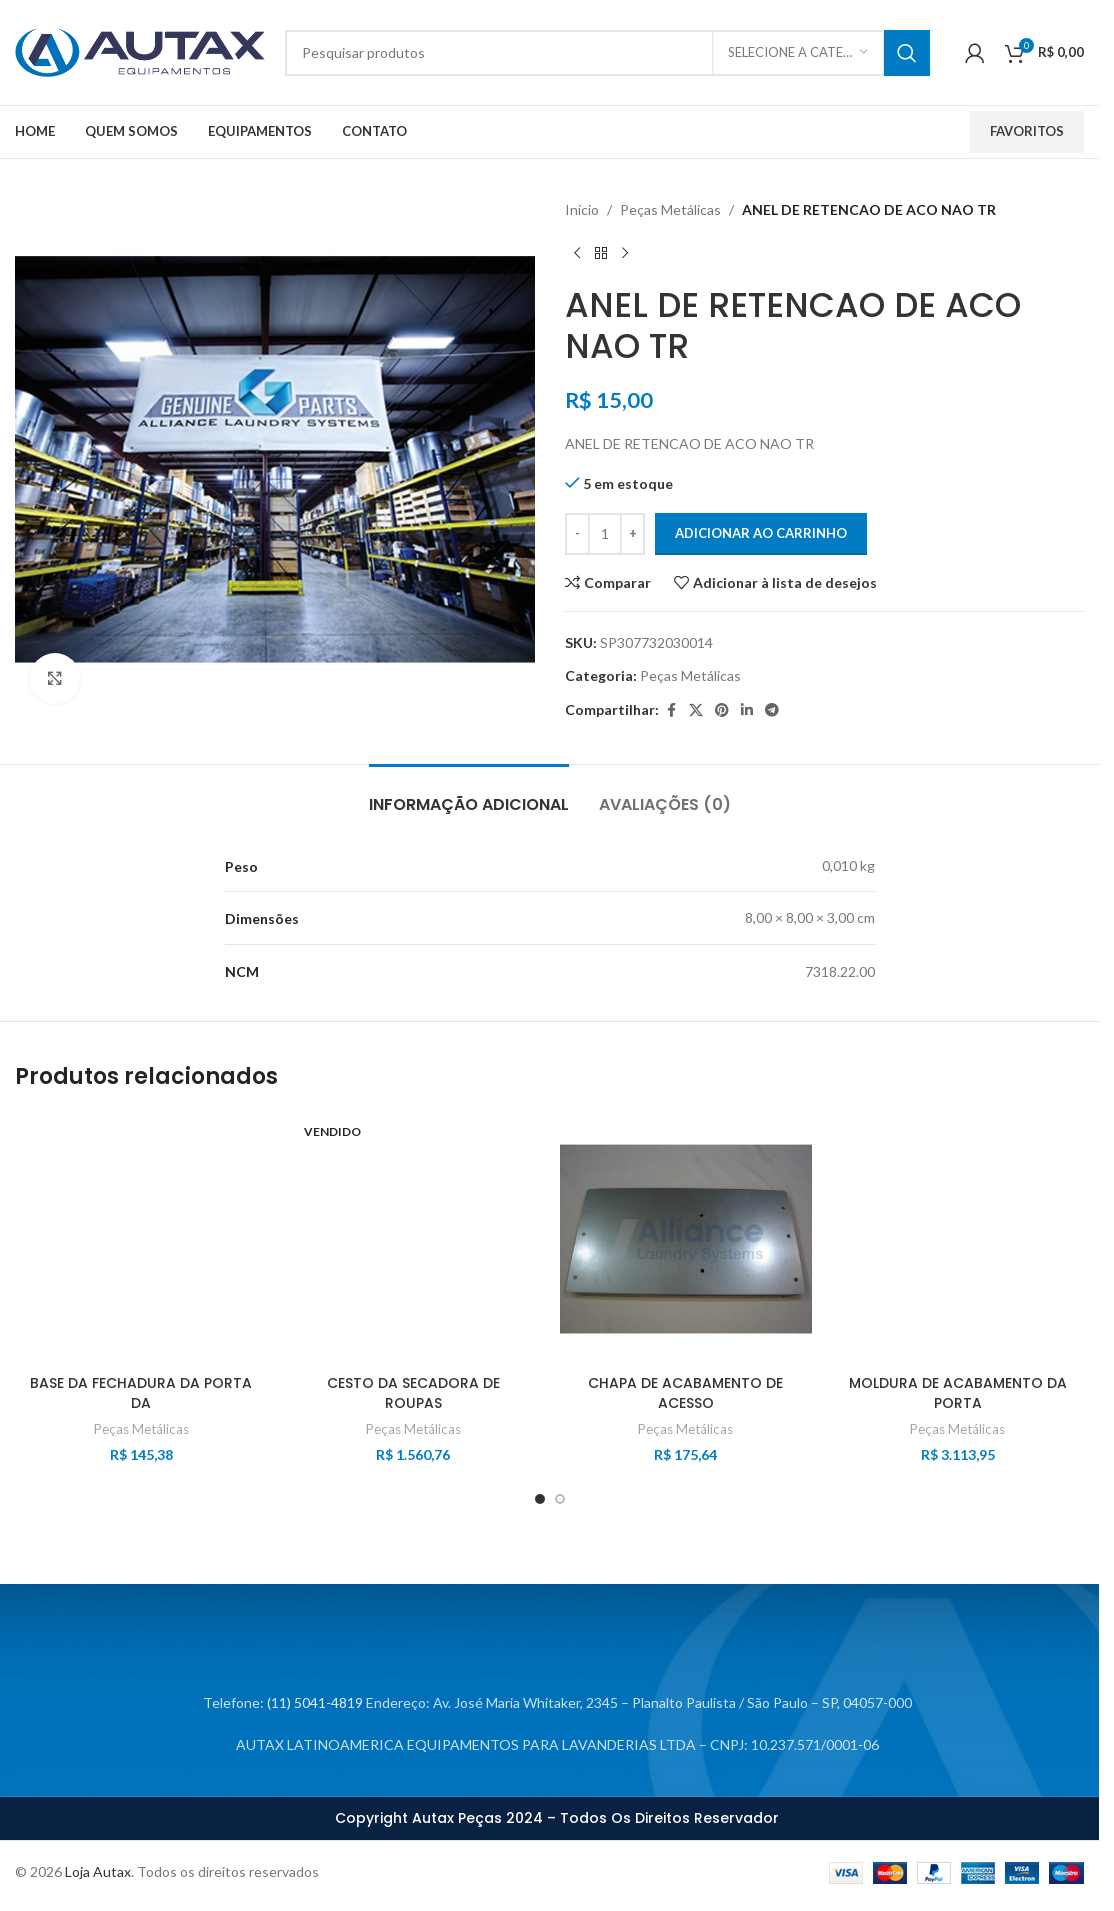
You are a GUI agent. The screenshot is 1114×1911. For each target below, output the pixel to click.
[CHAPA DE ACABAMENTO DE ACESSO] (686, 1239)
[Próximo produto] (625, 253)
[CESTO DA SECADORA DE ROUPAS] (413, 1239)
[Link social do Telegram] (772, 710)
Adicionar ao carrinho (761, 533)
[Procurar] (607, 53)
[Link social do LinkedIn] (747, 710)
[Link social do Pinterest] (722, 710)
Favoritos (1027, 131)
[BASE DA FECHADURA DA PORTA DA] (141, 1239)
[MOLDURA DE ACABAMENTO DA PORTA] (958, 1239)
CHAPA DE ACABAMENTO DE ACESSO (685, 1393)
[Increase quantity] (632, 534)
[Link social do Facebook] (671, 710)
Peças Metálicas (670, 209)
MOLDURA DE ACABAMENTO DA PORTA (958, 1393)
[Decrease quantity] (577, 534)
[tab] (469, 794)
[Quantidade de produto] (605, 534)
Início (582, 209)
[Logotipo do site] (140, 50)
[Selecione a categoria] (798, 53)
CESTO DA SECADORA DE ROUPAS (413, 1393)
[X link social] (696, 710)
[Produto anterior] (577, 253)
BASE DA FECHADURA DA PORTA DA (141, 1393)
